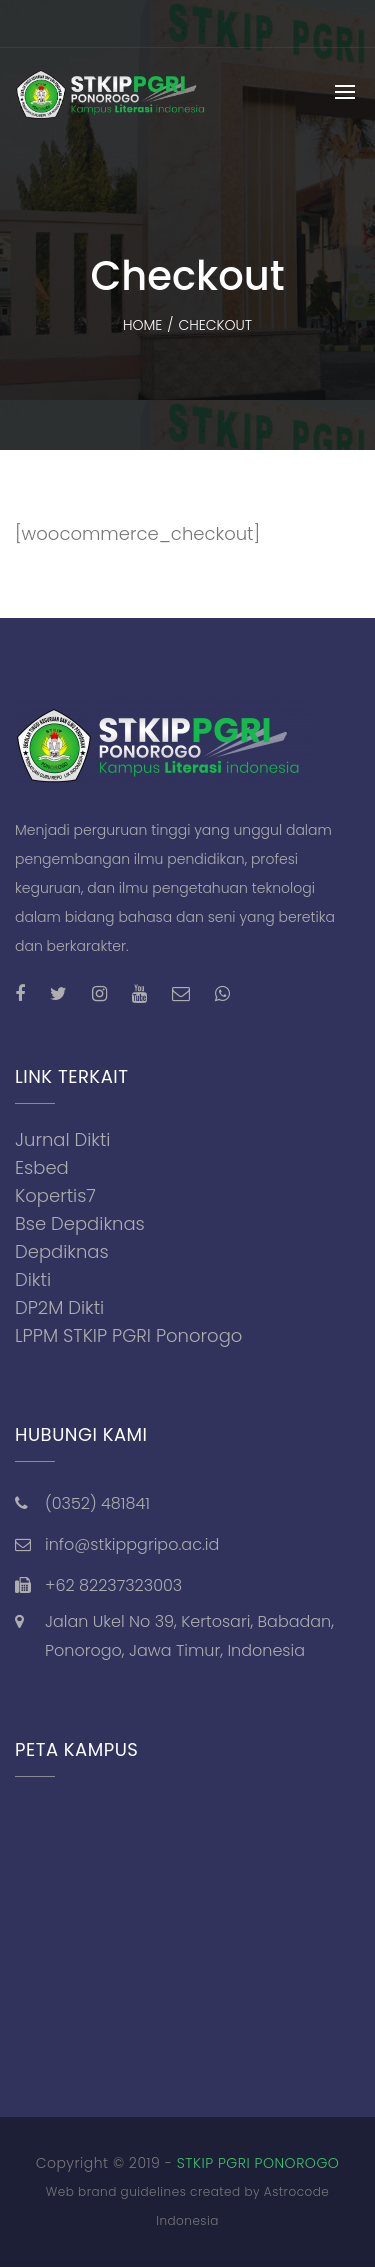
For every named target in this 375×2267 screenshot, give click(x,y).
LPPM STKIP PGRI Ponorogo (128, 1335)
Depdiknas (62, 1251)
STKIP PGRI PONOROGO (258, 2163)
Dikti (33, 1279)
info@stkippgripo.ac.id (132, 1544)
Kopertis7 (55, 1195)
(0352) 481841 (97, 1503)
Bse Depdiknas (80, 1223)
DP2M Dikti (59, 1307)
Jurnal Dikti (63, 1139)
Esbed (42, 1167)
